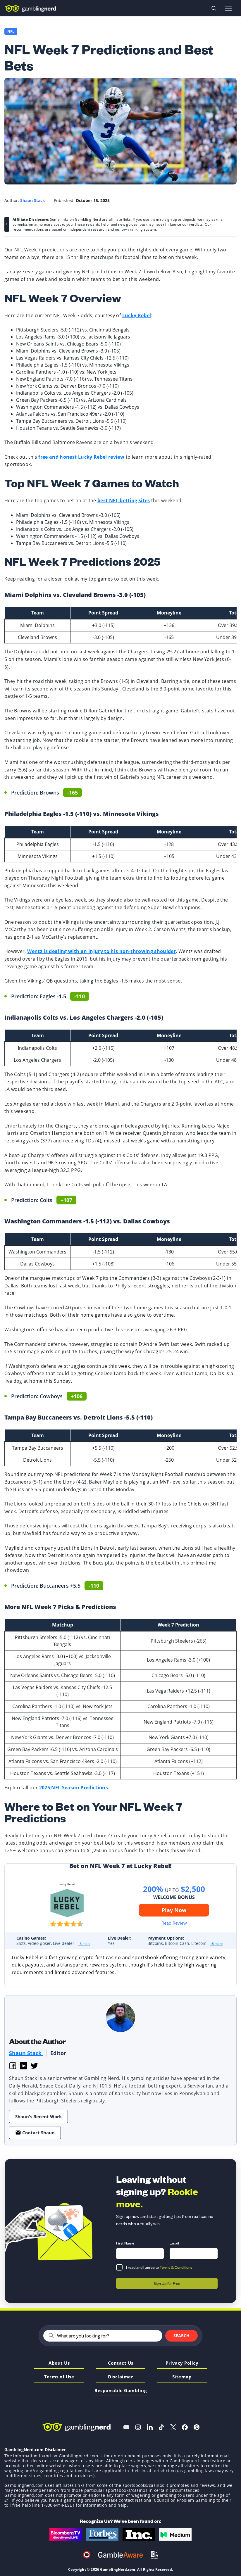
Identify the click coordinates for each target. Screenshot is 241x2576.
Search (181, 2335)
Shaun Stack (26, 2053)
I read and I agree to (159, 2267)
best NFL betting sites (123, 500)
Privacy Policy (182, 2363)
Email (174, 2243)
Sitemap (182, 2377)
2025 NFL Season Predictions (73, 1787)
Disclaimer (120, 2377)
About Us (59, 2363)
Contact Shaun (35, 2132)
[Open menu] (229, 8)
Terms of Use (59, 2377)
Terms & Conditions (176, 2267)
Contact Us (120, 2363)
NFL (10, 32)
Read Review (174, 1923)
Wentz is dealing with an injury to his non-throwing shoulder (101, 951)
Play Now (174, 1910)
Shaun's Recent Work (38, 2116)
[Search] (107, 2336)
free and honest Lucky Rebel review (81, 457)
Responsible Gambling (120, 2390)
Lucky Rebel (136, 315)
